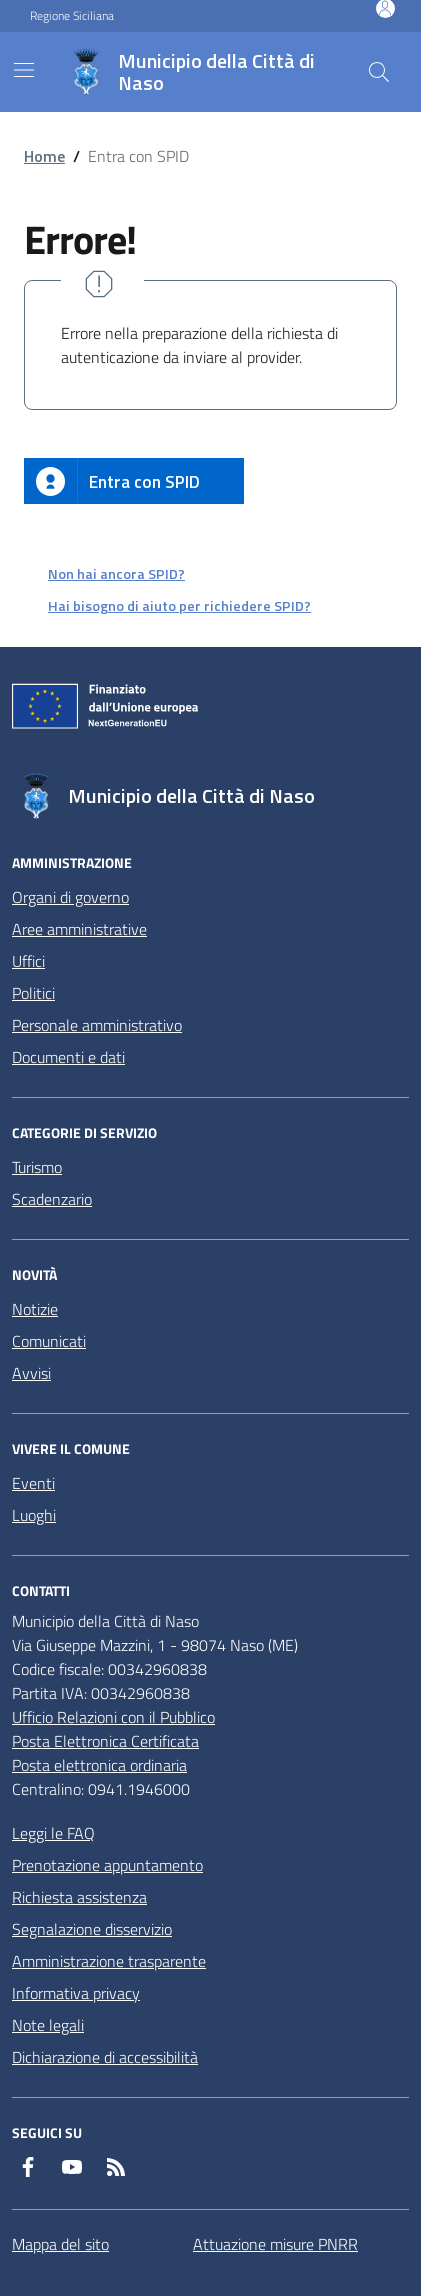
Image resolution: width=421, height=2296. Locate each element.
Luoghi (34, 1515)
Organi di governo (70, 897)
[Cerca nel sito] (379, 72)
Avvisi (31, 1373)
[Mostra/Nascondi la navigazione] (24, 70)
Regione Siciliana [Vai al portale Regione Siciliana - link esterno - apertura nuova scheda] (72, 16)
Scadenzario (52, 1199)
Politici (33, 993)
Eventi (33, 1483)
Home (44, 156)
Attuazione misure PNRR (275, 2244)
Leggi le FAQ (53, 1833)
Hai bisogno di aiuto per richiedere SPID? (179, 606)
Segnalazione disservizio (92, 1929)
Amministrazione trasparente (109, 1961)
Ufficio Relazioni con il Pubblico (113, 1717)
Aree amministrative (79, 929)
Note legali (48, 2025)
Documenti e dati (68, 1057)
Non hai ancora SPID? (116, 574)
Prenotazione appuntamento (107, 1865)
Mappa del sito (60, 2244)
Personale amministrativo (97, 1025)
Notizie (35, 1309)
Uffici (28, 961)
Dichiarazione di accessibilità (105, 2057)
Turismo (37, 1167)
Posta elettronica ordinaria (99, 1765)
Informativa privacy (76, 1993)
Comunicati (49, 1341)
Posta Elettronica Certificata (105, 1741)
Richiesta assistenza (79, 1897)
